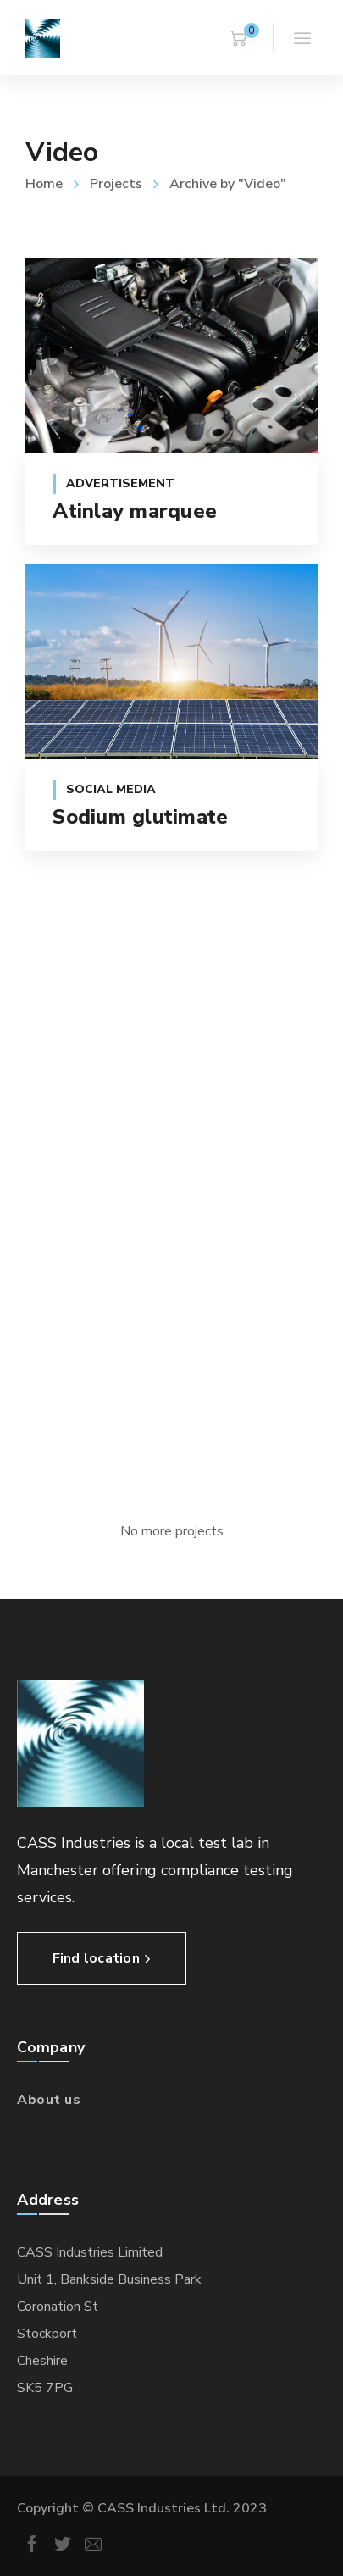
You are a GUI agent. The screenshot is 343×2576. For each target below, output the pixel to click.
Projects (116, 184)
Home (44, 184)
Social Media (111, 789)
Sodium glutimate (140, 816)
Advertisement (120, 483)
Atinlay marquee (135, 511)
